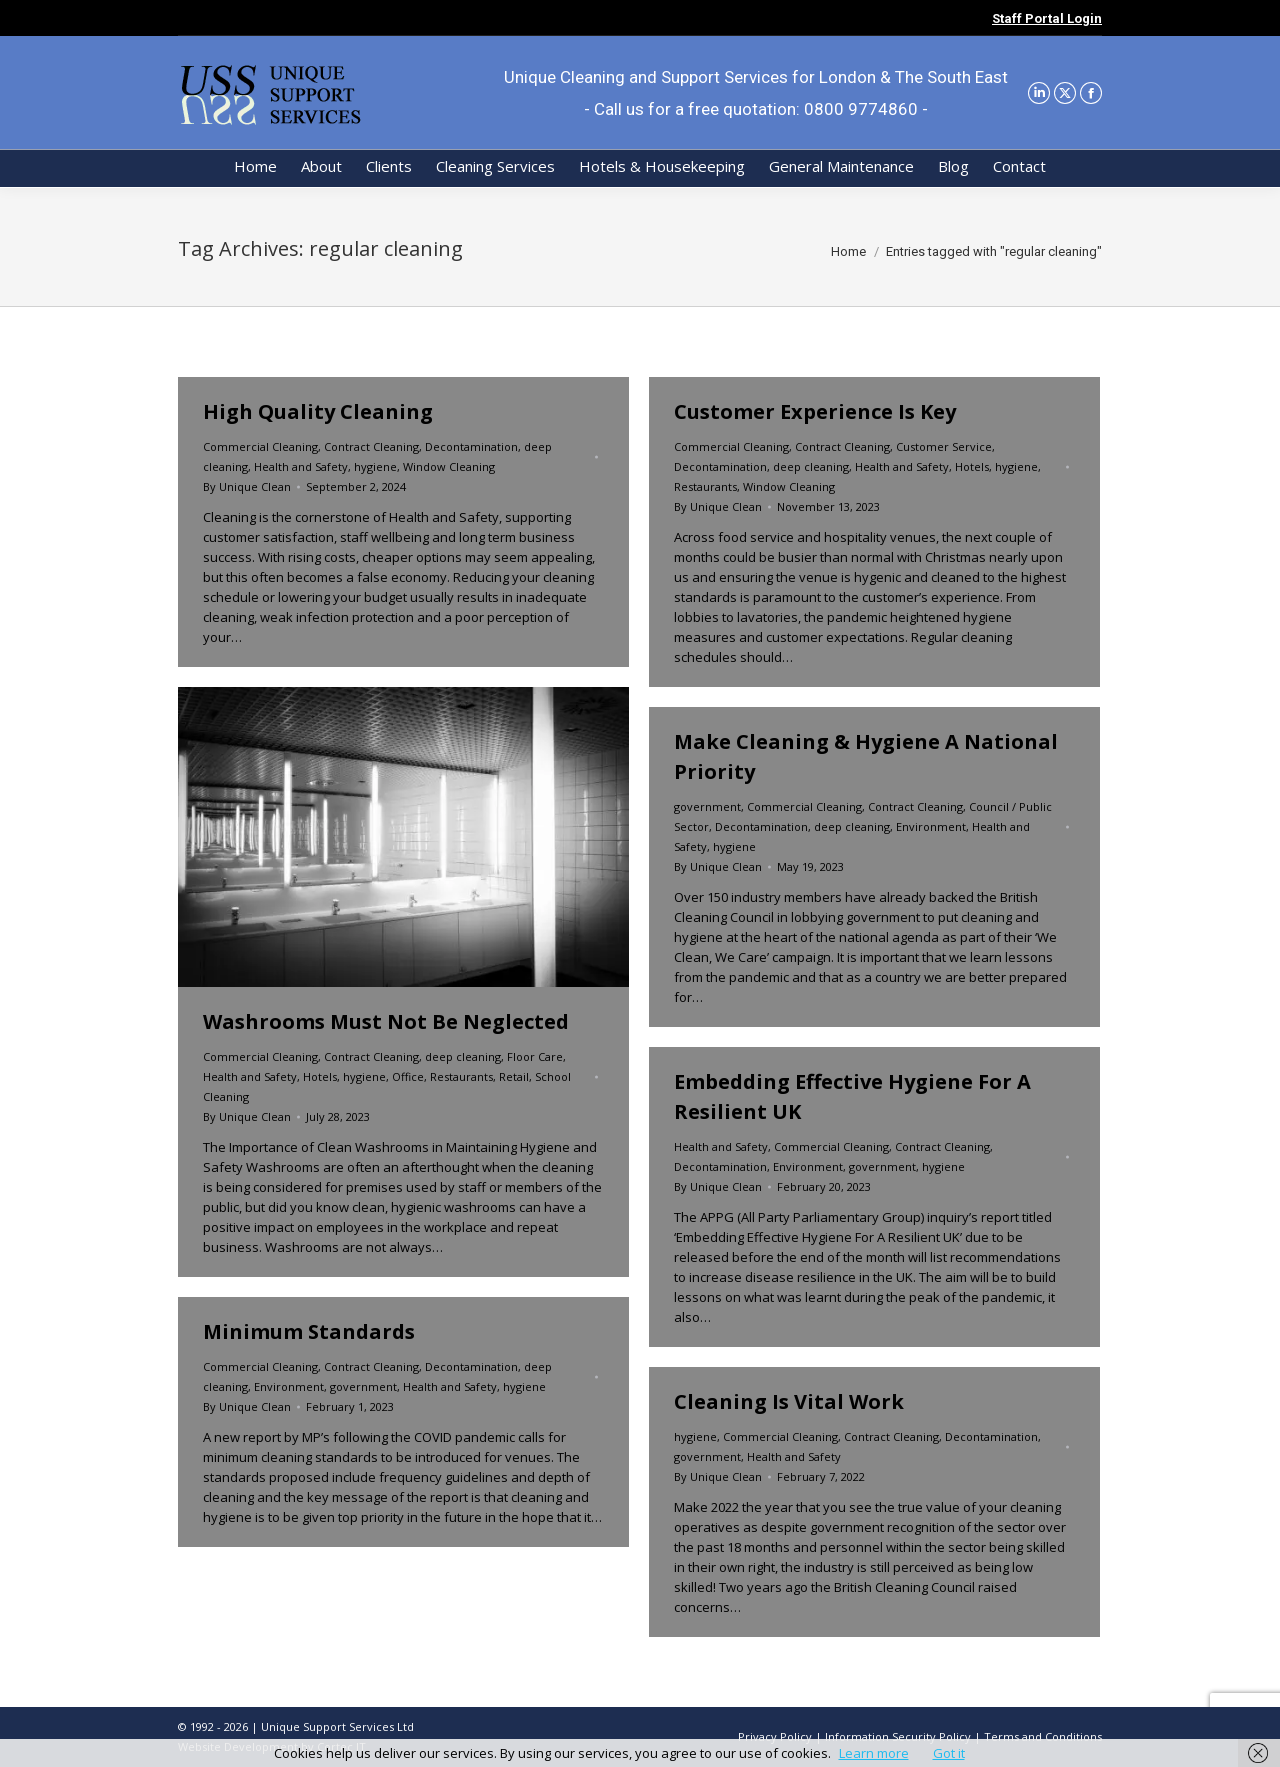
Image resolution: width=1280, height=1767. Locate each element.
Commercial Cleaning (260, 446)
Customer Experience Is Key (815, 411)
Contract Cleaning (371, 446)
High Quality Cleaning (318, 411)
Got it (949, 1753)
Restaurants (705, 486)
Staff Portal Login (1047, 18)
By (247, 486)
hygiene (375, 466)
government (707, 806)
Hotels (972, 466)
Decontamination (471, 446)
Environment (931, 826)
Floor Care (535, 1056)
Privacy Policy (775, 1736)
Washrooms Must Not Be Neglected (386, 1021)
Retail (514, 1076)
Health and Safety (301, 466)
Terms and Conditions (1043, 1736)
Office (408, 1076)
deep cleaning (811, 466)
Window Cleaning (449, 466)
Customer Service (944, 446)
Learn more (874, 1753)
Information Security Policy (898, 1736)
